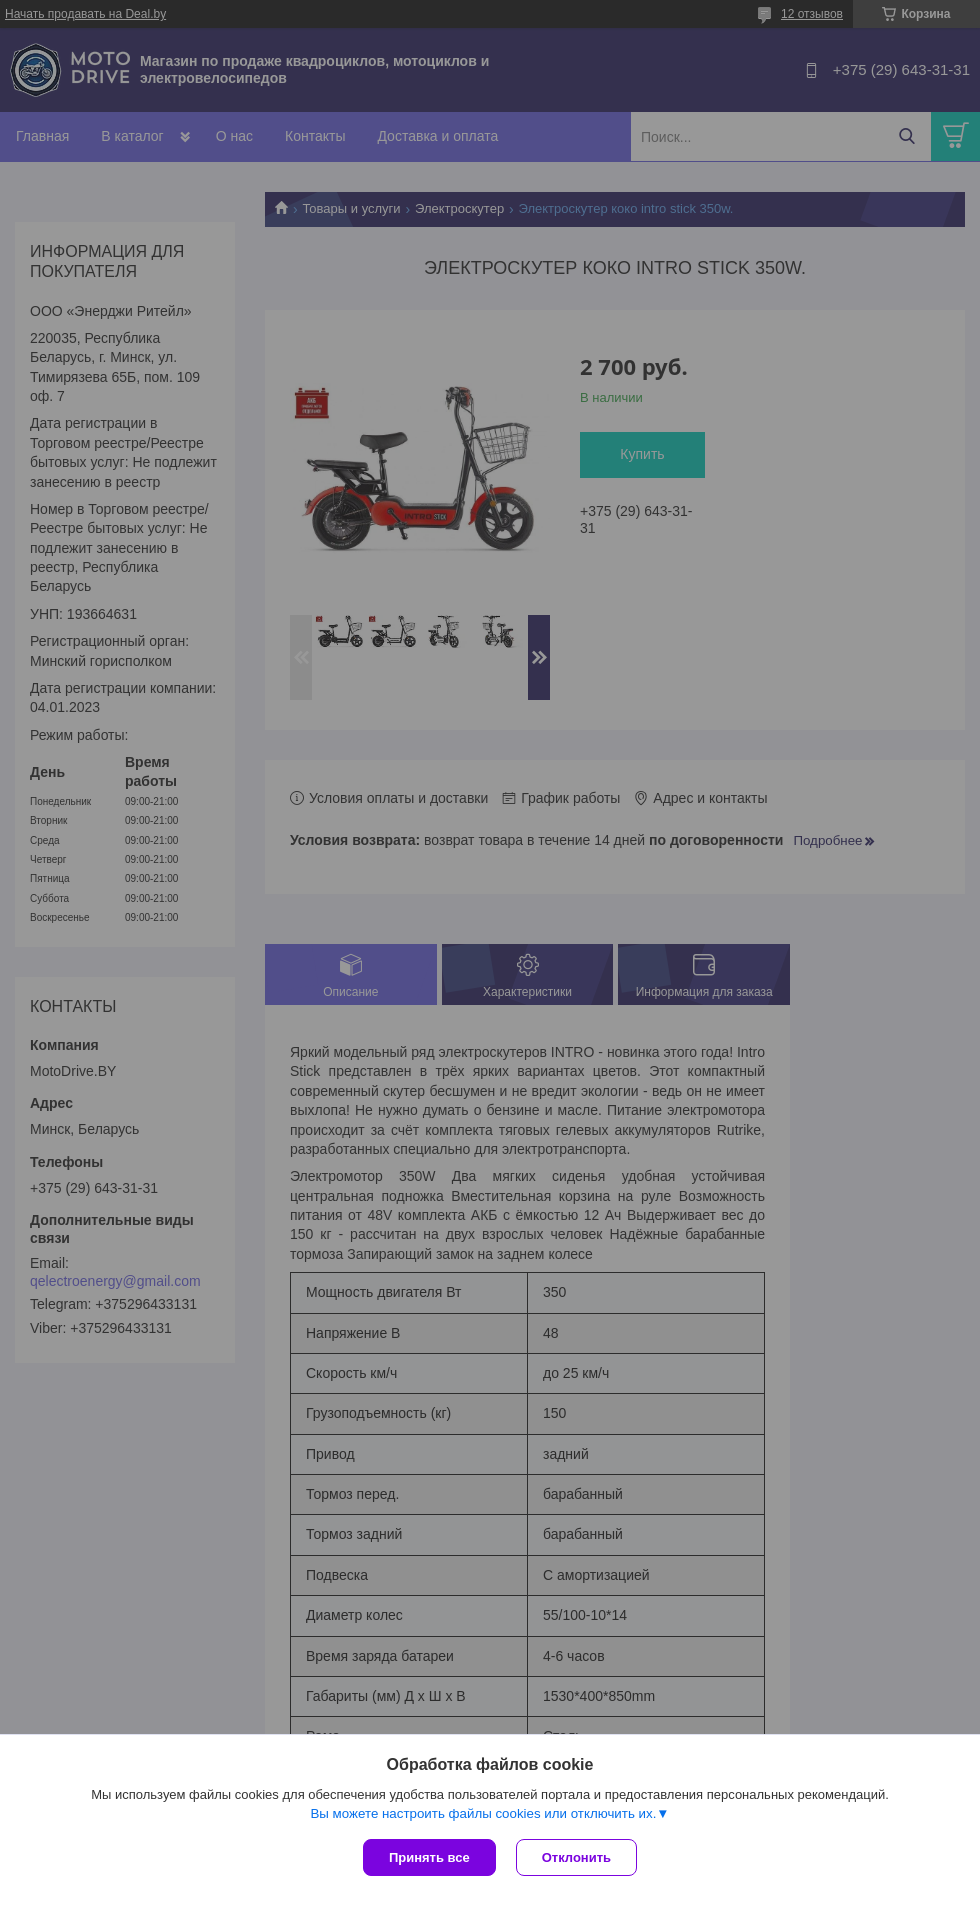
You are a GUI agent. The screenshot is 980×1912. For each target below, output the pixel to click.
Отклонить (576, 1857)
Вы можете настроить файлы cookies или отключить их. (483, 1813)
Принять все (429, 1857)
